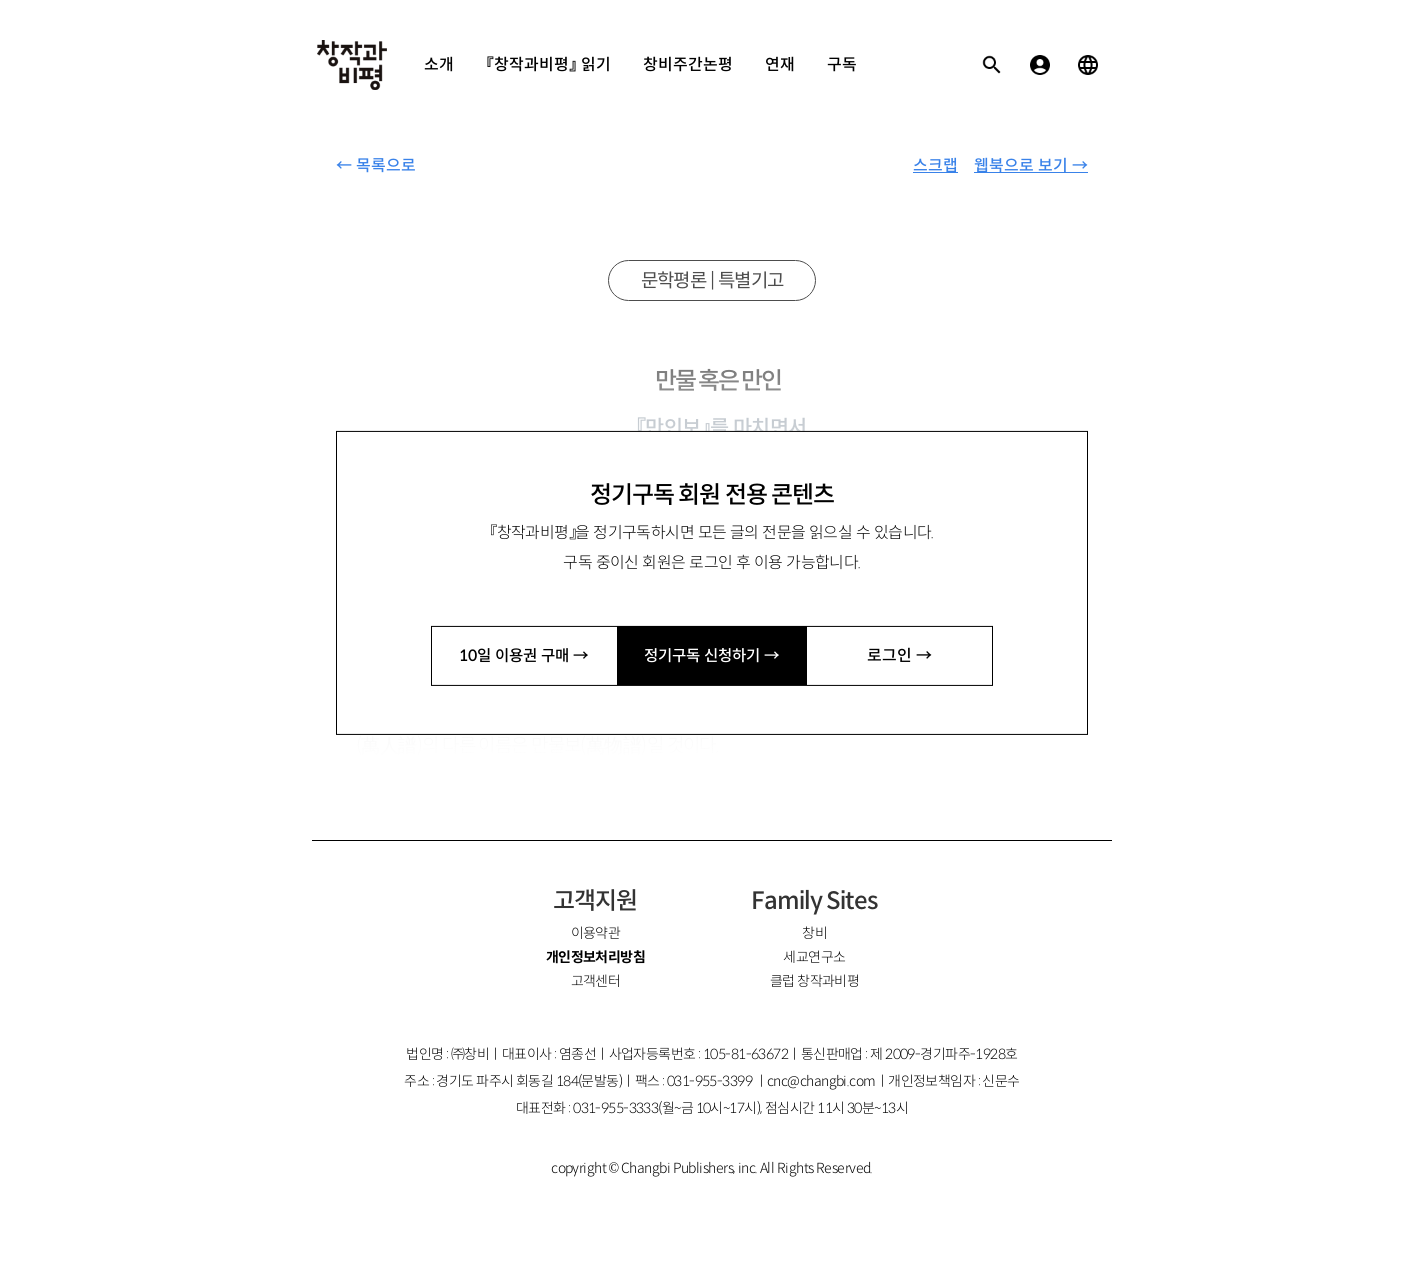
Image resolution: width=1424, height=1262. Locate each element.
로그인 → (899, 655)
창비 (814, 933)
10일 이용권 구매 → (524, 655)
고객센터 (596, 981)
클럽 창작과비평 (815, 981)
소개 (439, 64)
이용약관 (596, 933)
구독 (842, 64)
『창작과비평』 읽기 (548, 64)
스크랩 (935, 165)
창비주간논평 (688, 64)
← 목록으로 (376, 165)
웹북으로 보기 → (1031, 165)
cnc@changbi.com (821, 1081)
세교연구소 (814, 957)
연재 (780, 64)
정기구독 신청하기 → (712, 655)
